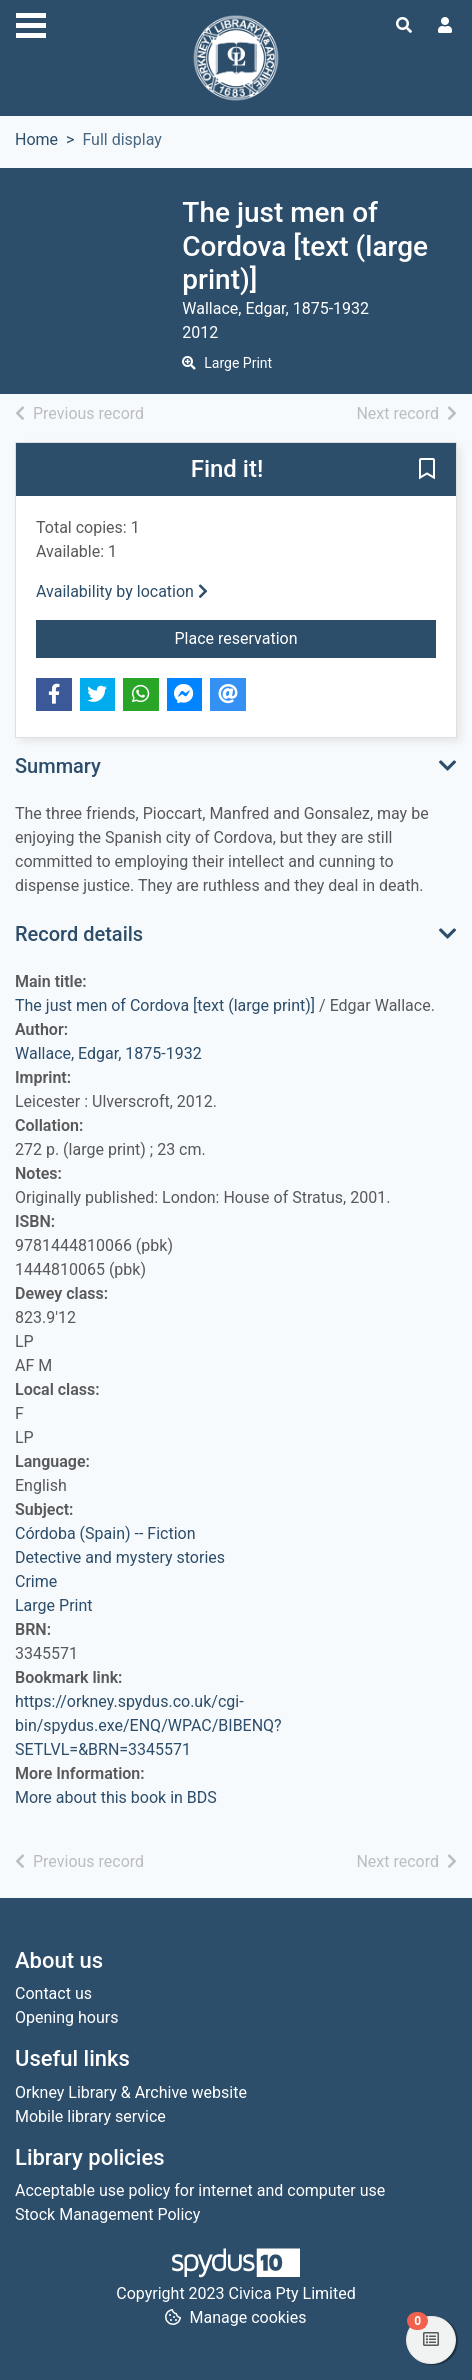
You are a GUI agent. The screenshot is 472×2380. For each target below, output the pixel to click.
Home (36, 139)
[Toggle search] (404, 26)
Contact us (53, 1993)
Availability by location (122, 591)
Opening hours (66, 2017)
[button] (427, 470)
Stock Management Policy (107, 2214)
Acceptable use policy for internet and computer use (200, 2190)
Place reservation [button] (306, 637)
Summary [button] (58, 766)
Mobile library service (90, 2116)
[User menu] (445, 26)
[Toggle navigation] (31, 23)
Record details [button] (79, 934)
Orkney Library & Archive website (131, 2092)
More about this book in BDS (116, 1797)
